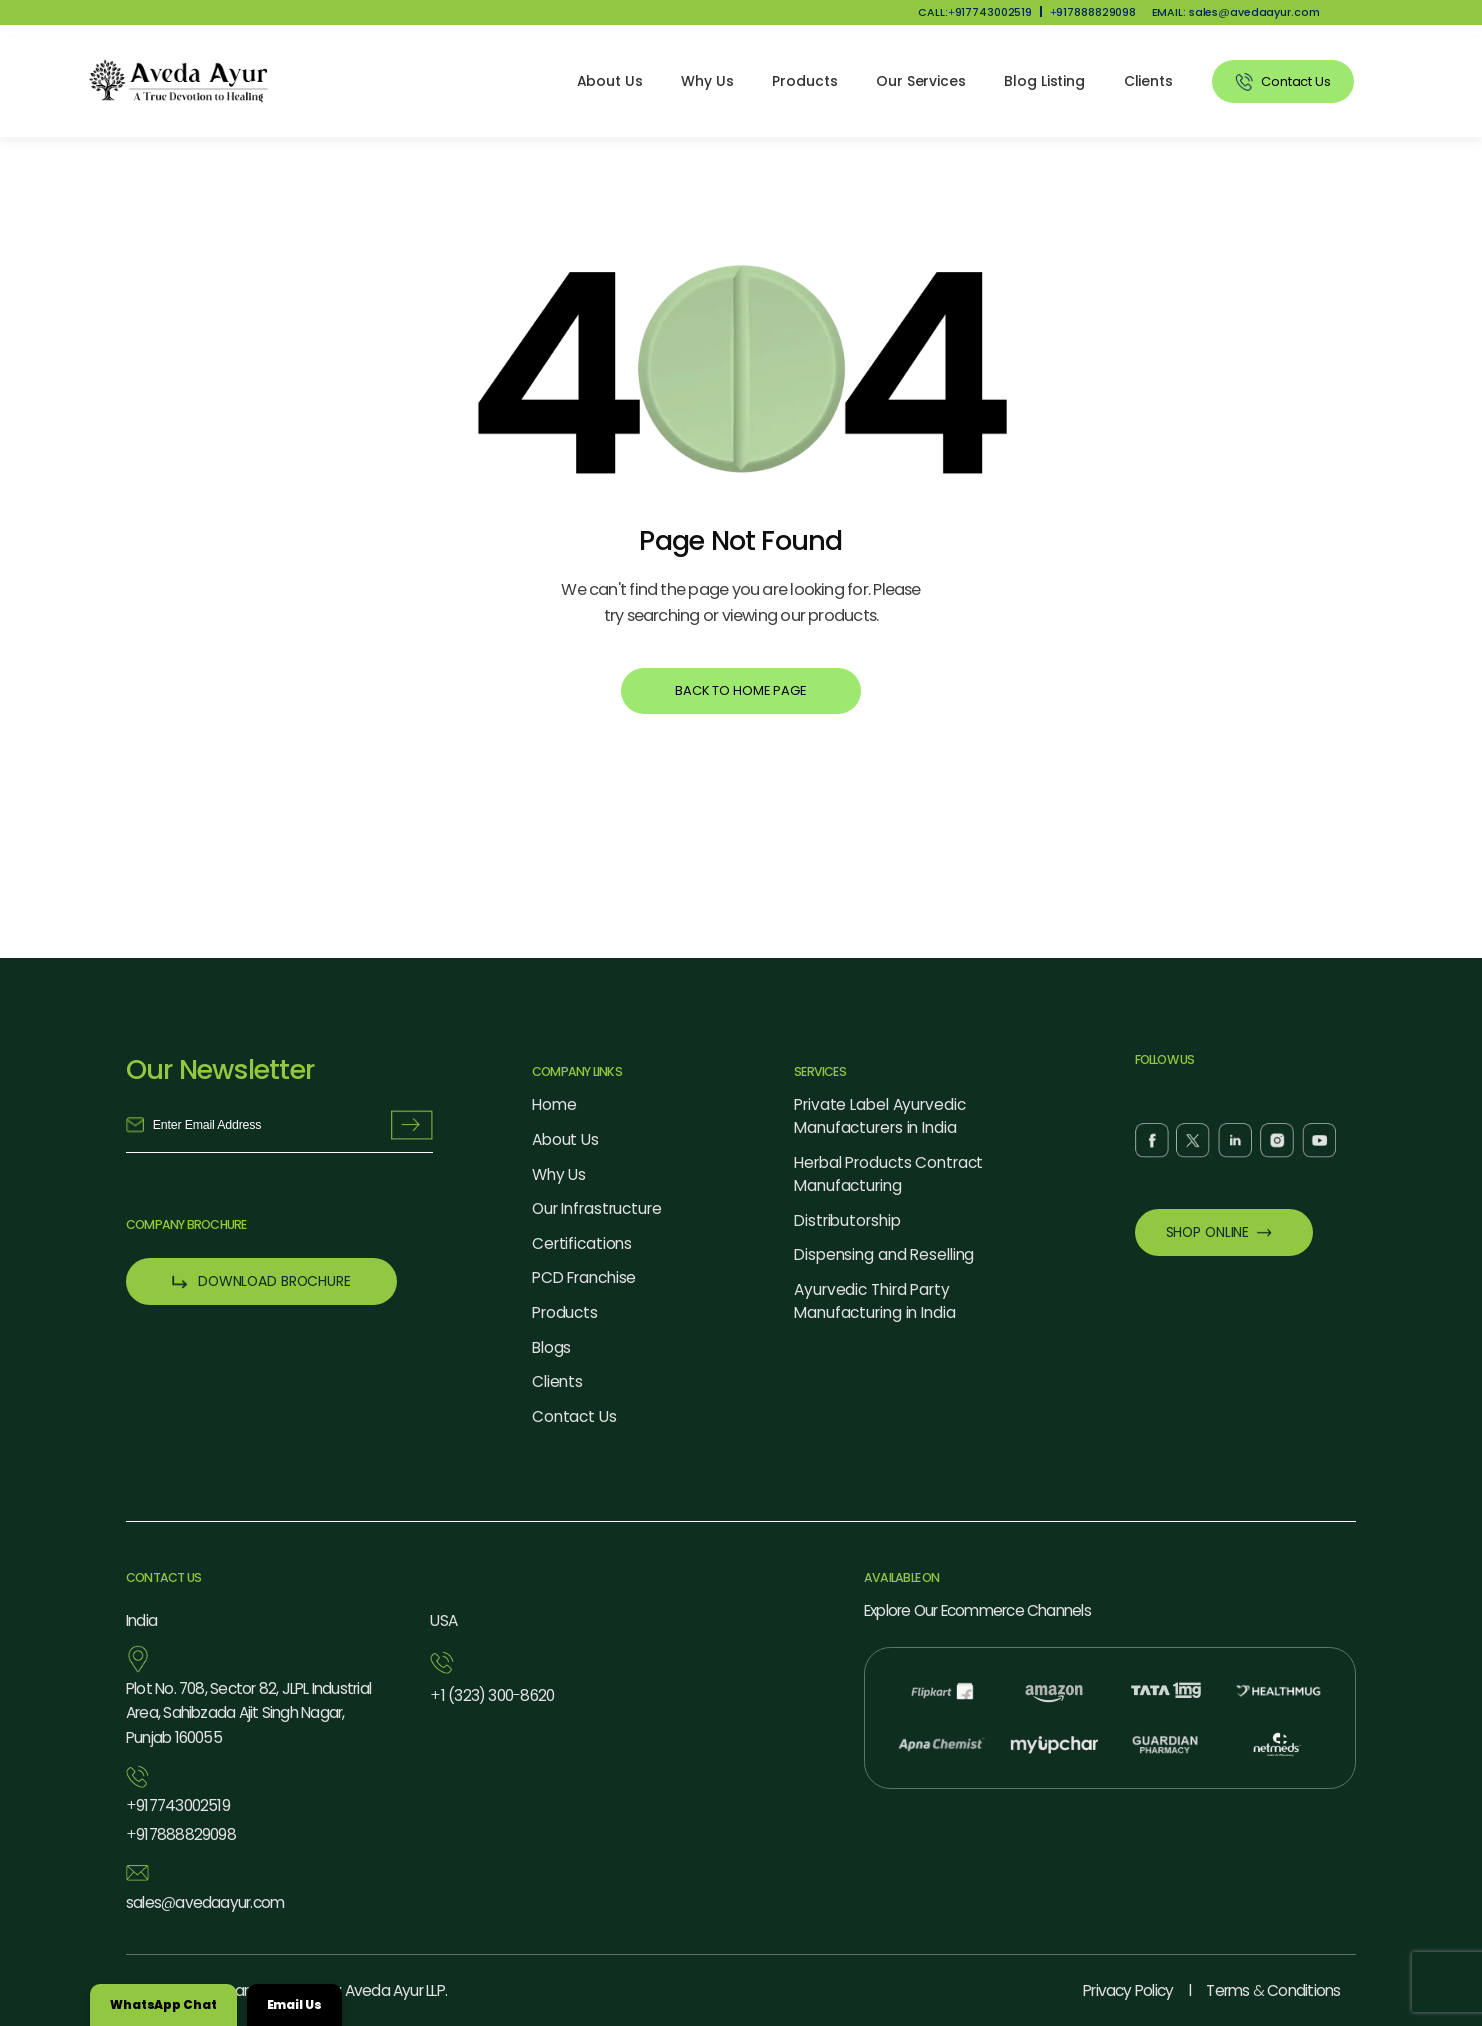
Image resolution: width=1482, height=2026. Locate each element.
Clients (1148, 81)
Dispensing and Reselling (884, 1254)
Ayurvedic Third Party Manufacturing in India (874, 1301)
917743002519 (178, 1806)
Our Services (921, 81)
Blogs (551, 1347)
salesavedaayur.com (205, 1903)
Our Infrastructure (597, 1208)
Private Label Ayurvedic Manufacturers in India (879, 1116)
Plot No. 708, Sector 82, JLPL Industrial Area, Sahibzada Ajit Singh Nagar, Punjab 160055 (248, 1713)
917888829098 (1093, 12)
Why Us (707, 81)
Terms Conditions (1273, 1990)
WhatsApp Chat (163, 2004)
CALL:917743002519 (975, 12)
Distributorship (847, 1220)
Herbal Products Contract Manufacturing (888, 1174)
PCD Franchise (584, 1277)
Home (554, 1104)
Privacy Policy (1128, 1990)
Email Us (294, 2004)
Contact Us (574, 1416)
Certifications (582, 1243)
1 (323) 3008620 (492, 1696)
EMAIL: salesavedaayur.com (1236, 12)
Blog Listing (1044, 81)
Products (804, 81)
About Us (610, 81)
